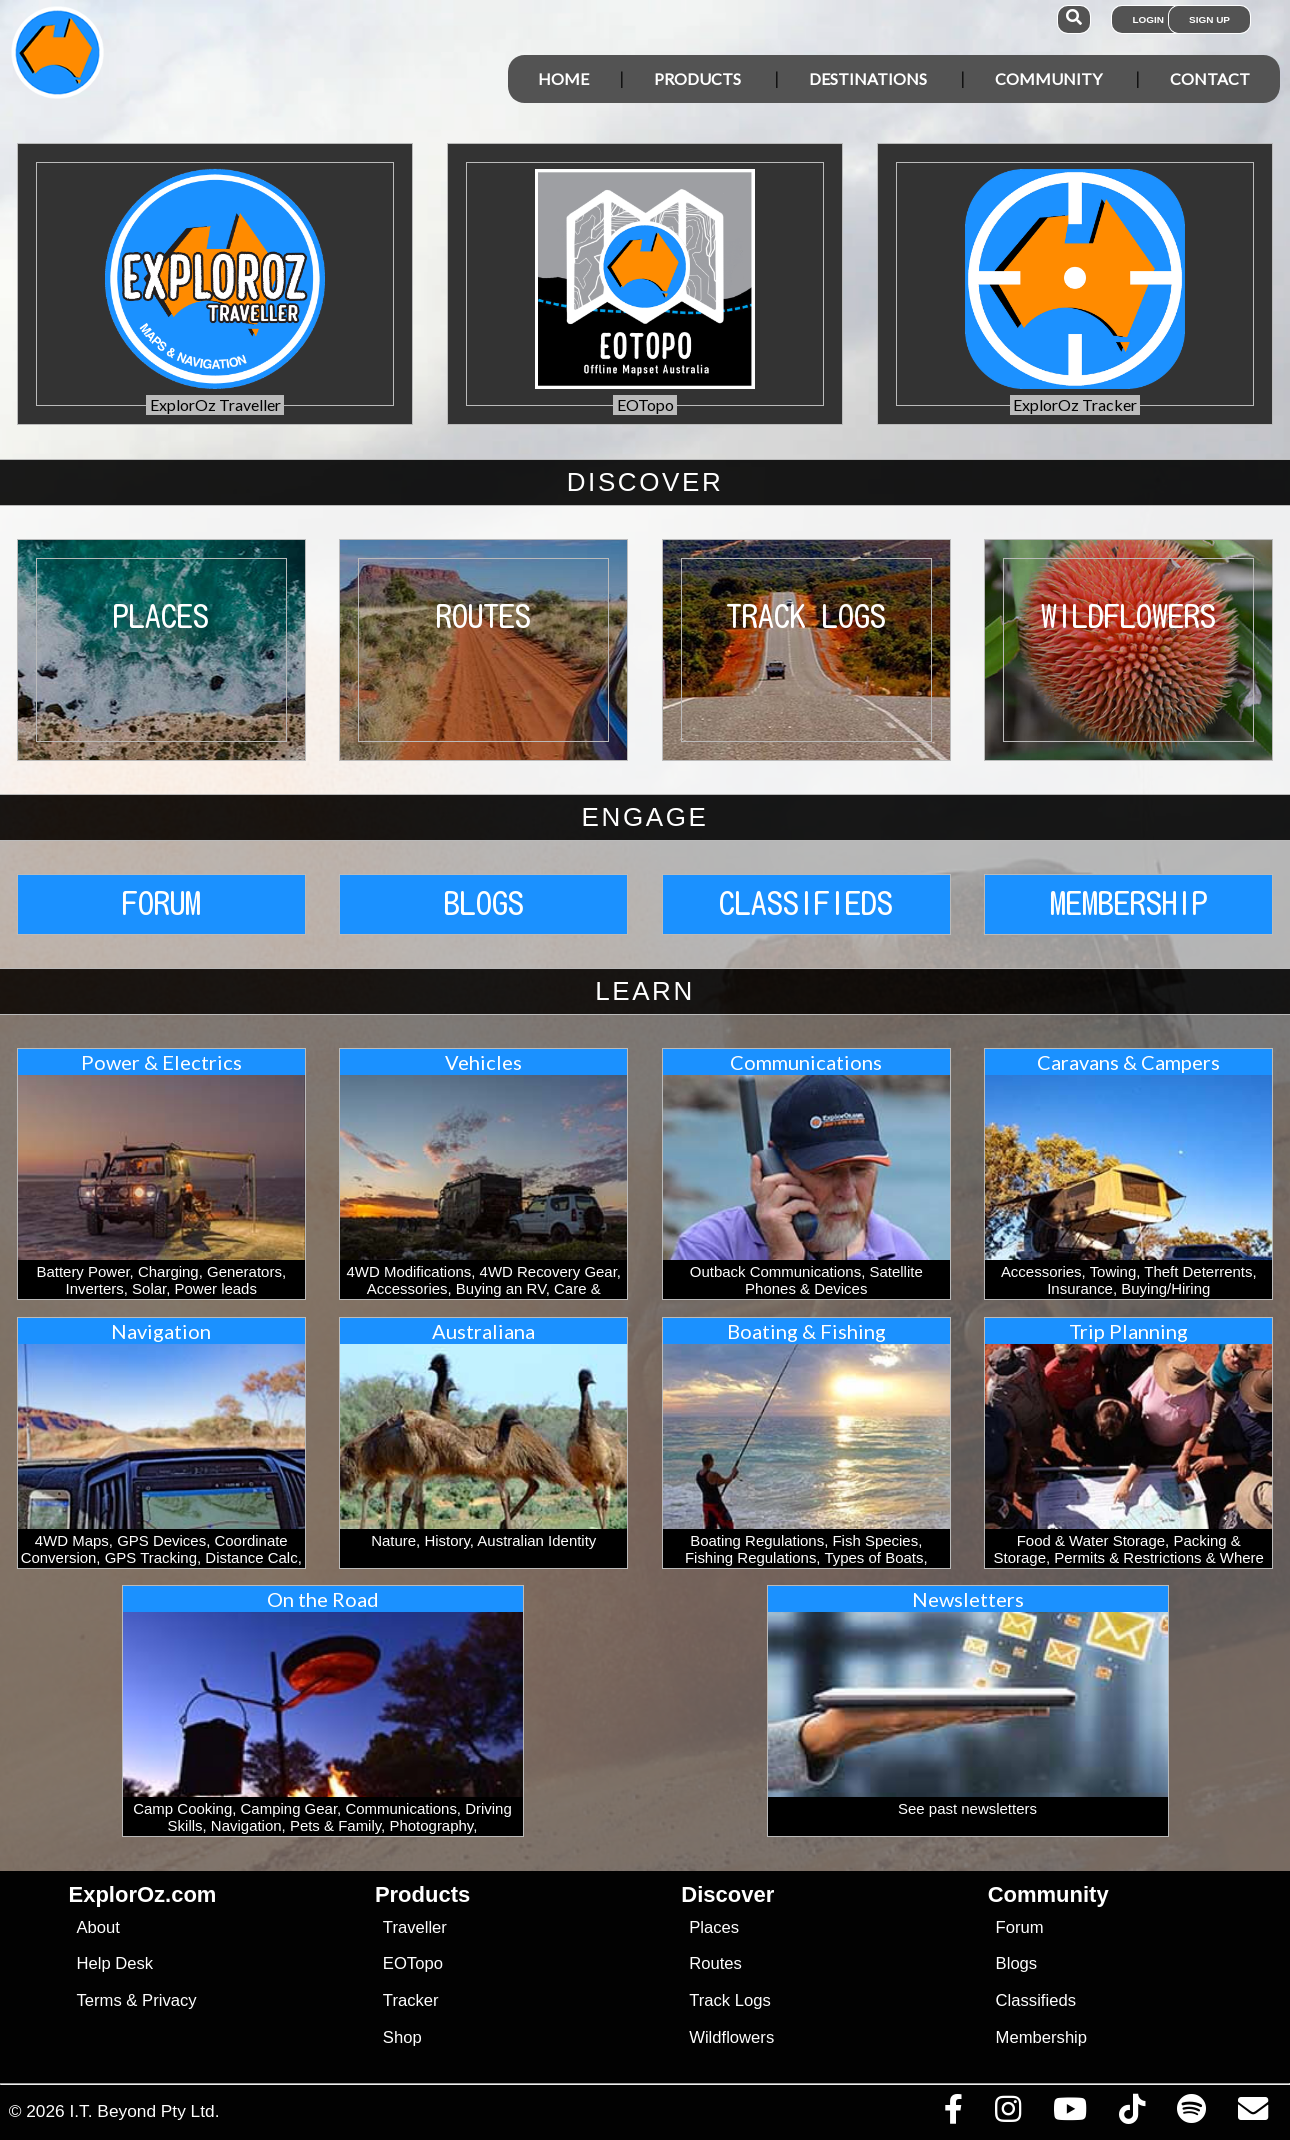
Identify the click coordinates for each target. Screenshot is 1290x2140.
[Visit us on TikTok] (1131, 2114)
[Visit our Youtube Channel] (1069, 2114)
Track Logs (730, 2000)
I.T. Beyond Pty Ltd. (144, 2111)
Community (1048, 78)
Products (697, 78)
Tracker (411, 2000)
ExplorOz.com (143, 1894)
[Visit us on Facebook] (953, 2114)
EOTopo (413, 1963)
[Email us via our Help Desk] (1252, 2114)
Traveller (415, 1927)
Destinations (868, 78)
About (97, 1927)
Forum (1020, 1927)
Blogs (1017, 1963)
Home (563, 78)
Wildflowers (731, 2037)
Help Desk (114, 1963)
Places (714, 1927)
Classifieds (1036, 2000)
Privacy (169, 2000)
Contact (1210, 78)
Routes (715, 1963)
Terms (98, 2000)
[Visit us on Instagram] (1007, 2114)
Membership (1041, 2037)
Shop (402, 2037)
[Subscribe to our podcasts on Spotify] (1191, 2114)
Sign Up (1209, 19)
